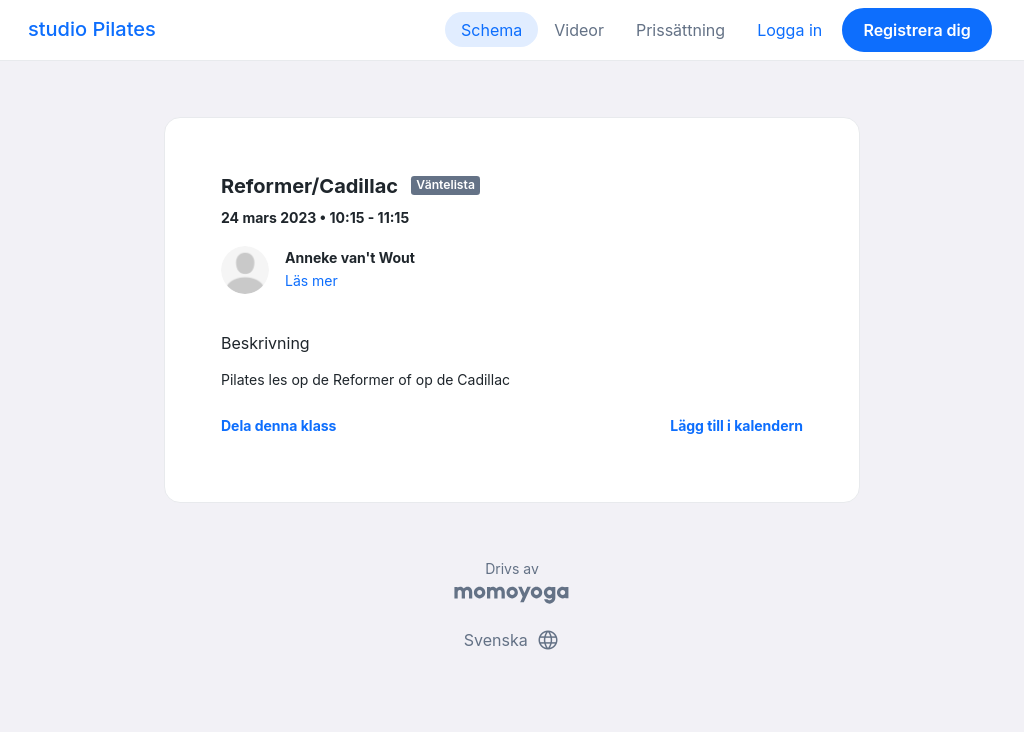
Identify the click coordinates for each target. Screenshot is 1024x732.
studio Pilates (92, 29)
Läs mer (311, 280)
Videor (579, 30)
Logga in (789, 30)
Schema (491, 30)
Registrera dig (916, 30)
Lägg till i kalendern (736, 425)
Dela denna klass (278, 425)
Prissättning (680, 30)
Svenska (512, 640)
